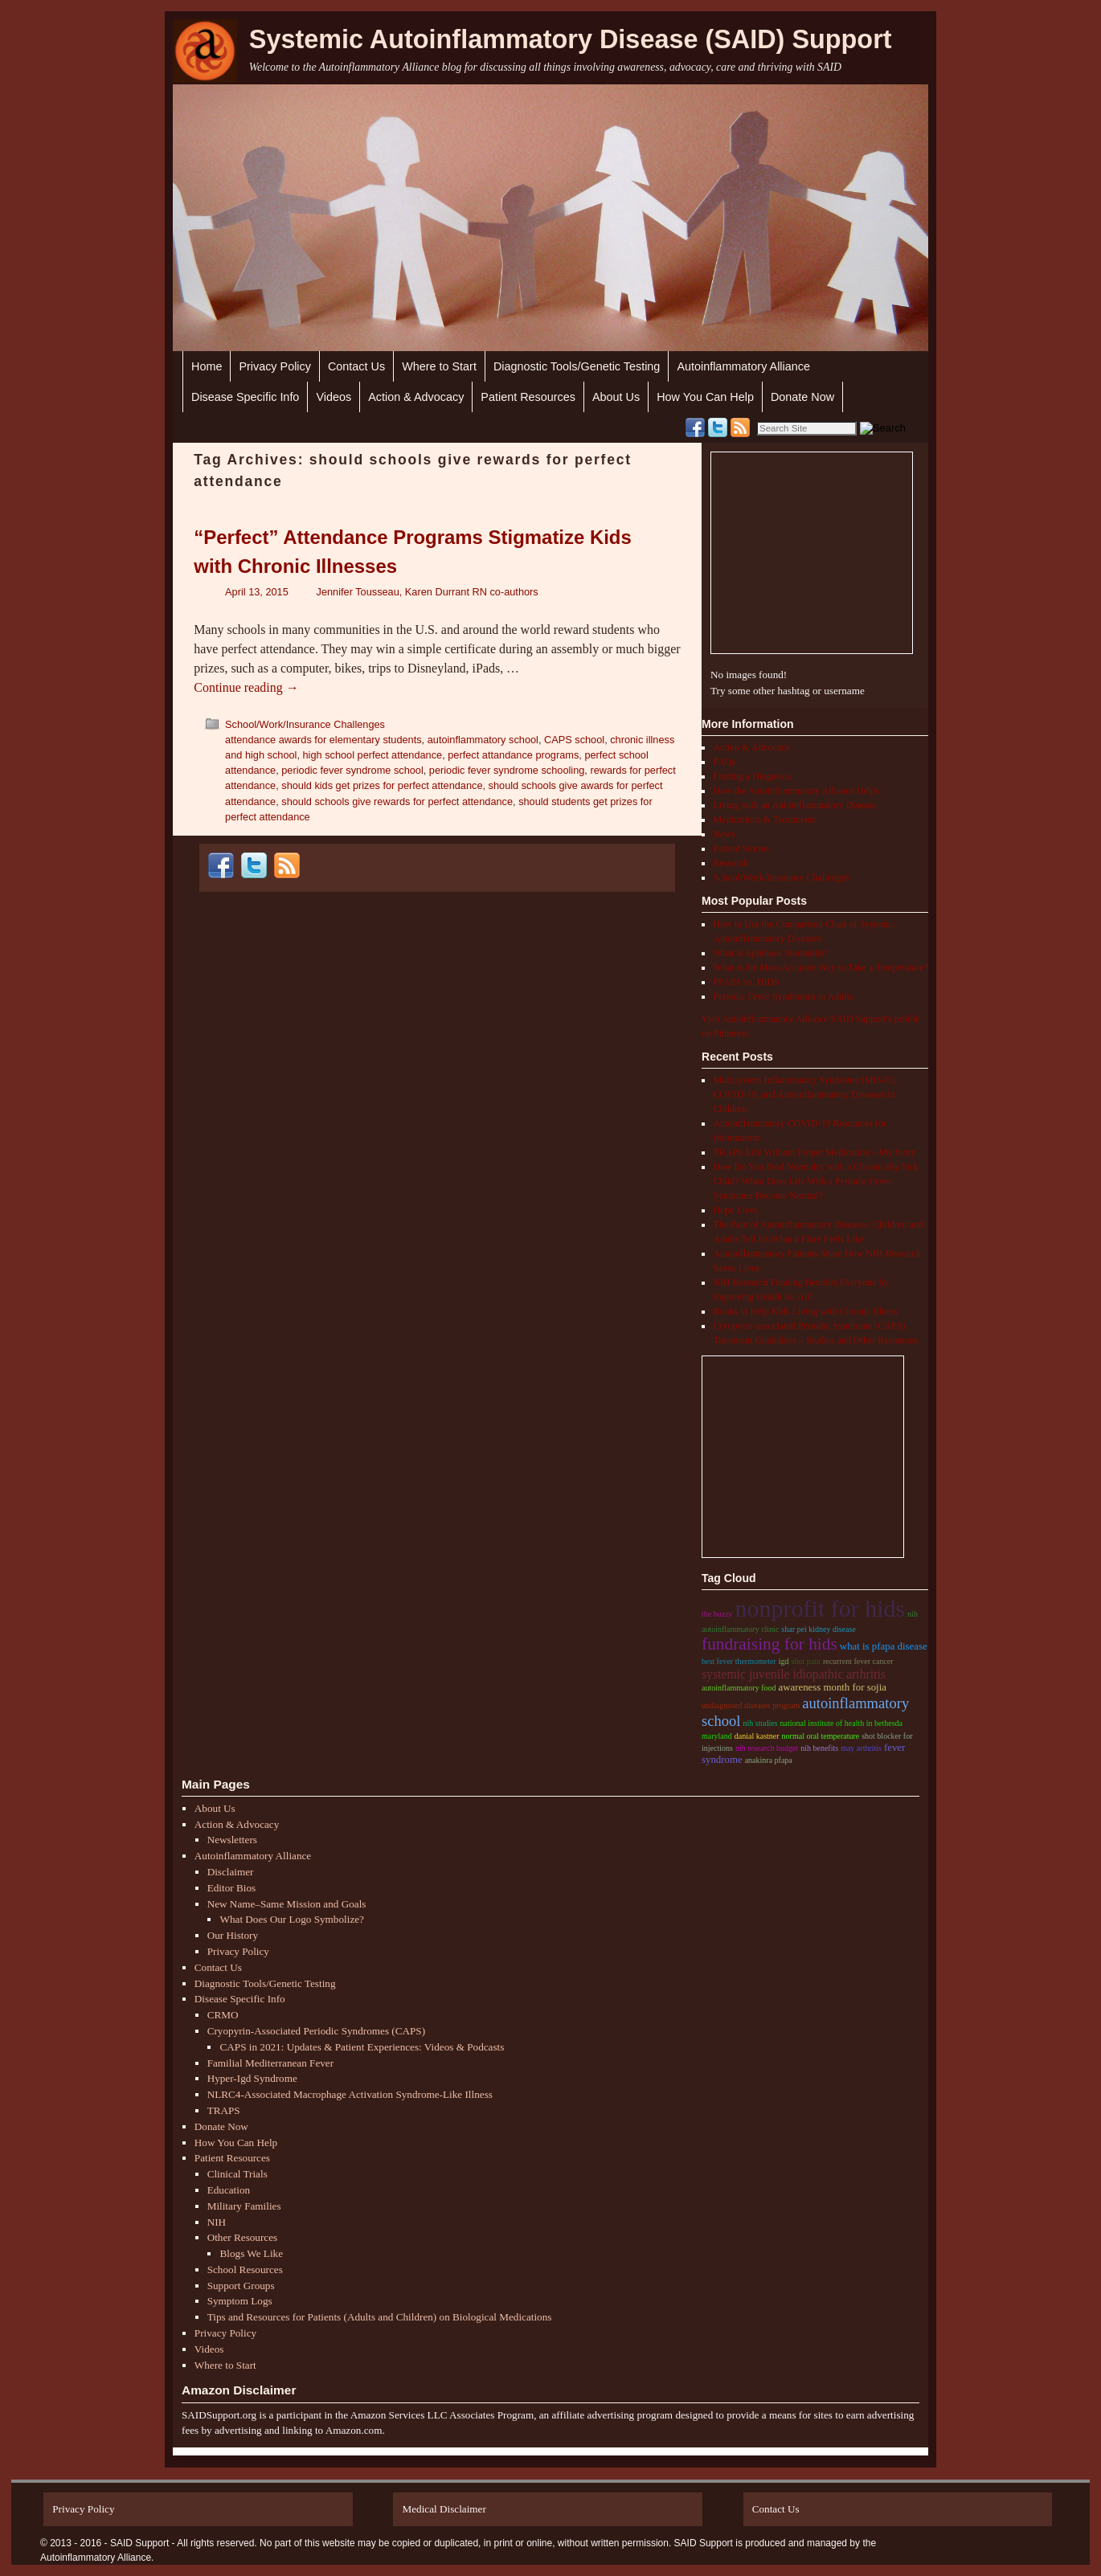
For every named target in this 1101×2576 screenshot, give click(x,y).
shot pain (806, 1661)
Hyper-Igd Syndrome (252, 2078)
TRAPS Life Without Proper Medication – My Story (814, 1152)
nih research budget (766, 1748)
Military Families (244, 2206)
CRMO (223, 2015)
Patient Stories (741, 848)
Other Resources (242, 2237)
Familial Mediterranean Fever (270, 2063)
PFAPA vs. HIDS (746, 981)
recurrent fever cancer (858, 1661)
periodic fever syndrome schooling (506, 770)
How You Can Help (705, 396)
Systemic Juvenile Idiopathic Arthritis (794, 1674)
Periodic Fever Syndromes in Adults (783, 996)
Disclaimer (230, 1872)
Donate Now (802, 396)
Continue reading (246, 687)
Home (206, 366)
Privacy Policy (275, 366)
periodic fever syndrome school (352, 770)
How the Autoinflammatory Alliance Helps (796, 790)
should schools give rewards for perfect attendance (397, 801)
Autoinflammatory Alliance (743, 366)
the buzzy (717, 1613)
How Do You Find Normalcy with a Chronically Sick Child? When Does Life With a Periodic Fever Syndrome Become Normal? (816, 1181)
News (724, 834)
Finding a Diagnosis (752, 776)
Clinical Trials (237, 2174)
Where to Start (439, 366)
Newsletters (232, 1840)
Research (730, 863)
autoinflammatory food (739, 1687)
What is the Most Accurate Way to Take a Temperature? (820, 967)
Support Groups (241, 2286)
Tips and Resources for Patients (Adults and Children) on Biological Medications (379, 2317)
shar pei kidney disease (818, 1629)
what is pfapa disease (883, 1646)
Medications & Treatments (764, 819)
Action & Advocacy (416, 396)
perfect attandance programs (513, 755)
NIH (216, 2222)
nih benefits (819, 1748)
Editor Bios (231, 1888)
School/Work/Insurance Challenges (305, 724)
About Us (616, 396)
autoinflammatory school (483, 740)
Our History (232, 1935)
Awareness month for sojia (832, 1687)
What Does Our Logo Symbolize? (291, 1919)
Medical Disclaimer (443, 2509)
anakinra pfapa (768, 1760)
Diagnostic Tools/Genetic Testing (576, 366)
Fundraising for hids (769, 1644)
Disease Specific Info (245, 396)
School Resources (245, 2269)
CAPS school (574, 740)
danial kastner (757, 1736)
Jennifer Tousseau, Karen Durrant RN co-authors (427, 592)
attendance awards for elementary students (323, 740)
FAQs (724, 761)
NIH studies (760, 1723)
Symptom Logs (239, 2301)
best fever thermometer (739, 1661)
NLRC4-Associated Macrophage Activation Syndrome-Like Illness (350, 2094)
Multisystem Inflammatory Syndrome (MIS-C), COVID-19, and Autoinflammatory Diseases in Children (805, 1094)
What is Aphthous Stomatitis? (770, 953)
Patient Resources (528, 396)
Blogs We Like (251, 2253)
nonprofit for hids (820, 1608)
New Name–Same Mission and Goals (286, 1904)
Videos (333, 396)
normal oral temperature (821, 1736)
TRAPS (223, 2110)
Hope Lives (735, 1210)
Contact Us (356, 366)
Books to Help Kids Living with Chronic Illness (805, 1311)
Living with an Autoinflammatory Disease (794, 805)
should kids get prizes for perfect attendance (381, 785)
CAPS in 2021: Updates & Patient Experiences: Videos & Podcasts (361, 2047)
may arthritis (861, 1748)
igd (784, 1661)
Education (228, 2190)
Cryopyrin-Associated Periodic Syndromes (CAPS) (316, 2031)
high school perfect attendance (373, 755)
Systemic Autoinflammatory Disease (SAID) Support (570, 39)
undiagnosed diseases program (751, 1705)
